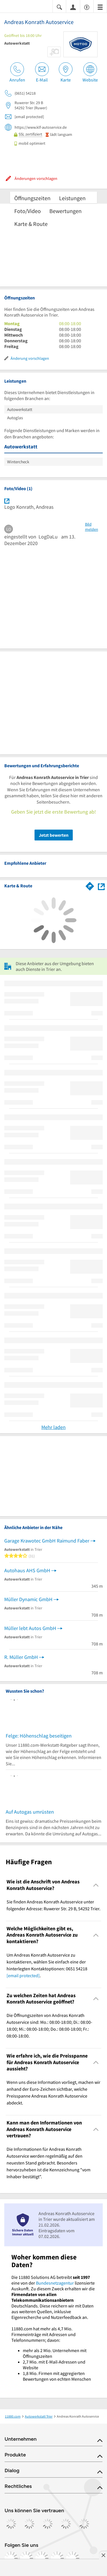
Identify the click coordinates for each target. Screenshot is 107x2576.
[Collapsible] (96, 1885)
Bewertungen (65, 210)
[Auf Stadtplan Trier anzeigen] (101, 885)
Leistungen (72, 198)
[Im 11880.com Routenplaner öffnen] (90, 885)
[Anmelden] (73, 6)
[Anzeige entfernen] (103, 2555)
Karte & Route (31, 223)
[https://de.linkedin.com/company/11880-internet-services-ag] (57, 2558)
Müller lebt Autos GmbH (30, 1628)
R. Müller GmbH (21, 1657)
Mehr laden (53, 1427)
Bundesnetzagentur (55, 2283)
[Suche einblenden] (59, 6)
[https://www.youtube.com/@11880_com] (72, 2558)
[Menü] (100, 6)
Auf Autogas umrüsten (30, 1811)
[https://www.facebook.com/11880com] (11, 2558)
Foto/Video (27, 210)
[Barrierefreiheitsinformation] (86, 6)
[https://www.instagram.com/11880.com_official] (26, 2558)
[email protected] (23, 1975)
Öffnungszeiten (32, 198)
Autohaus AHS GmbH (27, 1570)
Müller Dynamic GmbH (28, 1599)
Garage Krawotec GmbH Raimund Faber (46, 1540)
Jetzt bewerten (53, 835)
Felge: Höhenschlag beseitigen (39, 1735)
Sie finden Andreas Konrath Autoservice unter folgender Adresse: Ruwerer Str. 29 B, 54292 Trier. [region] (53, 1905)
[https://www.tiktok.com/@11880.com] (41, 2558)
